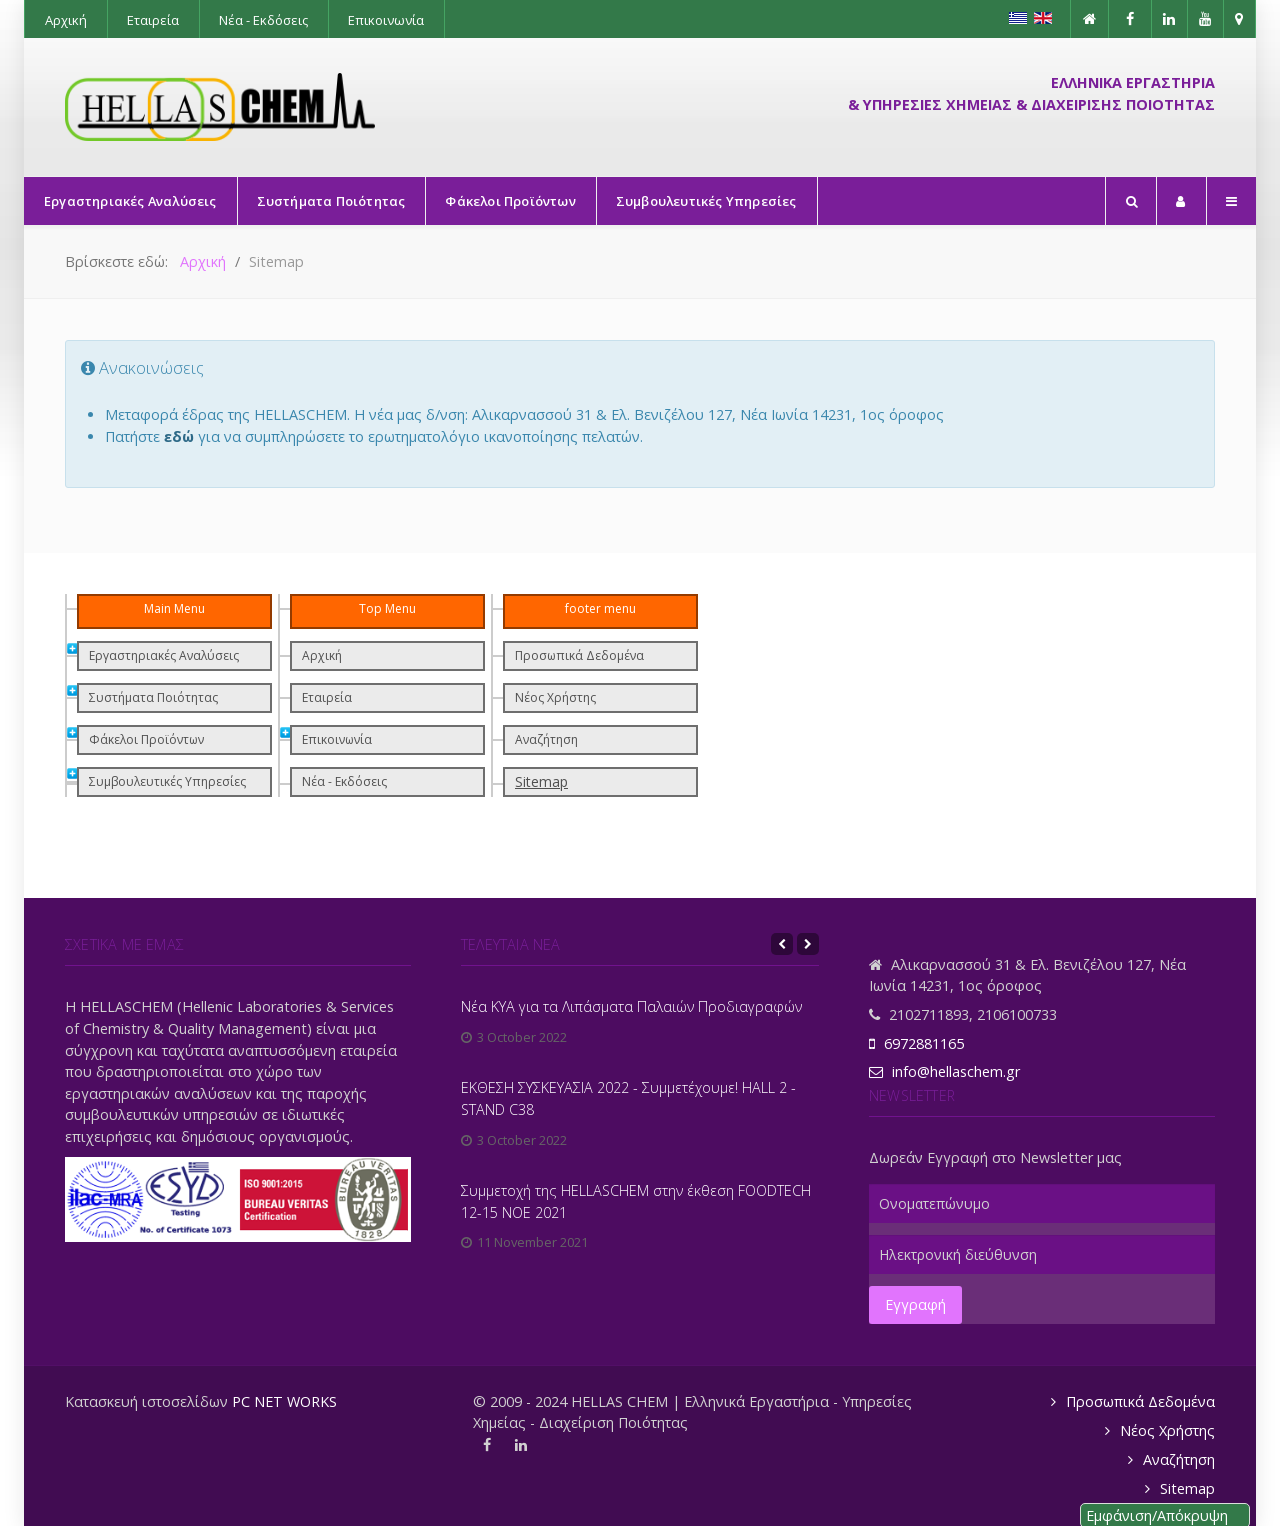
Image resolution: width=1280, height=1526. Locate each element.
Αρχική (322, 655)
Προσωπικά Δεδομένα (579, 655)
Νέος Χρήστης (555, 697)
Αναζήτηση (546, 739)
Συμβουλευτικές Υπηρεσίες (167, 781)
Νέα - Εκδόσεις (344, 781)
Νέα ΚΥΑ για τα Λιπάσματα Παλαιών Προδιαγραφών (631, 1006)
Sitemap (541, 781)
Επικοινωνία (337, 739)
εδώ (179, 436)
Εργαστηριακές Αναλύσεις (164, 655)
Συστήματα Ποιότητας (153, 697)
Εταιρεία (327, 697)
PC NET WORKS (284, 1401)
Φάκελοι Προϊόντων (146, 739)
